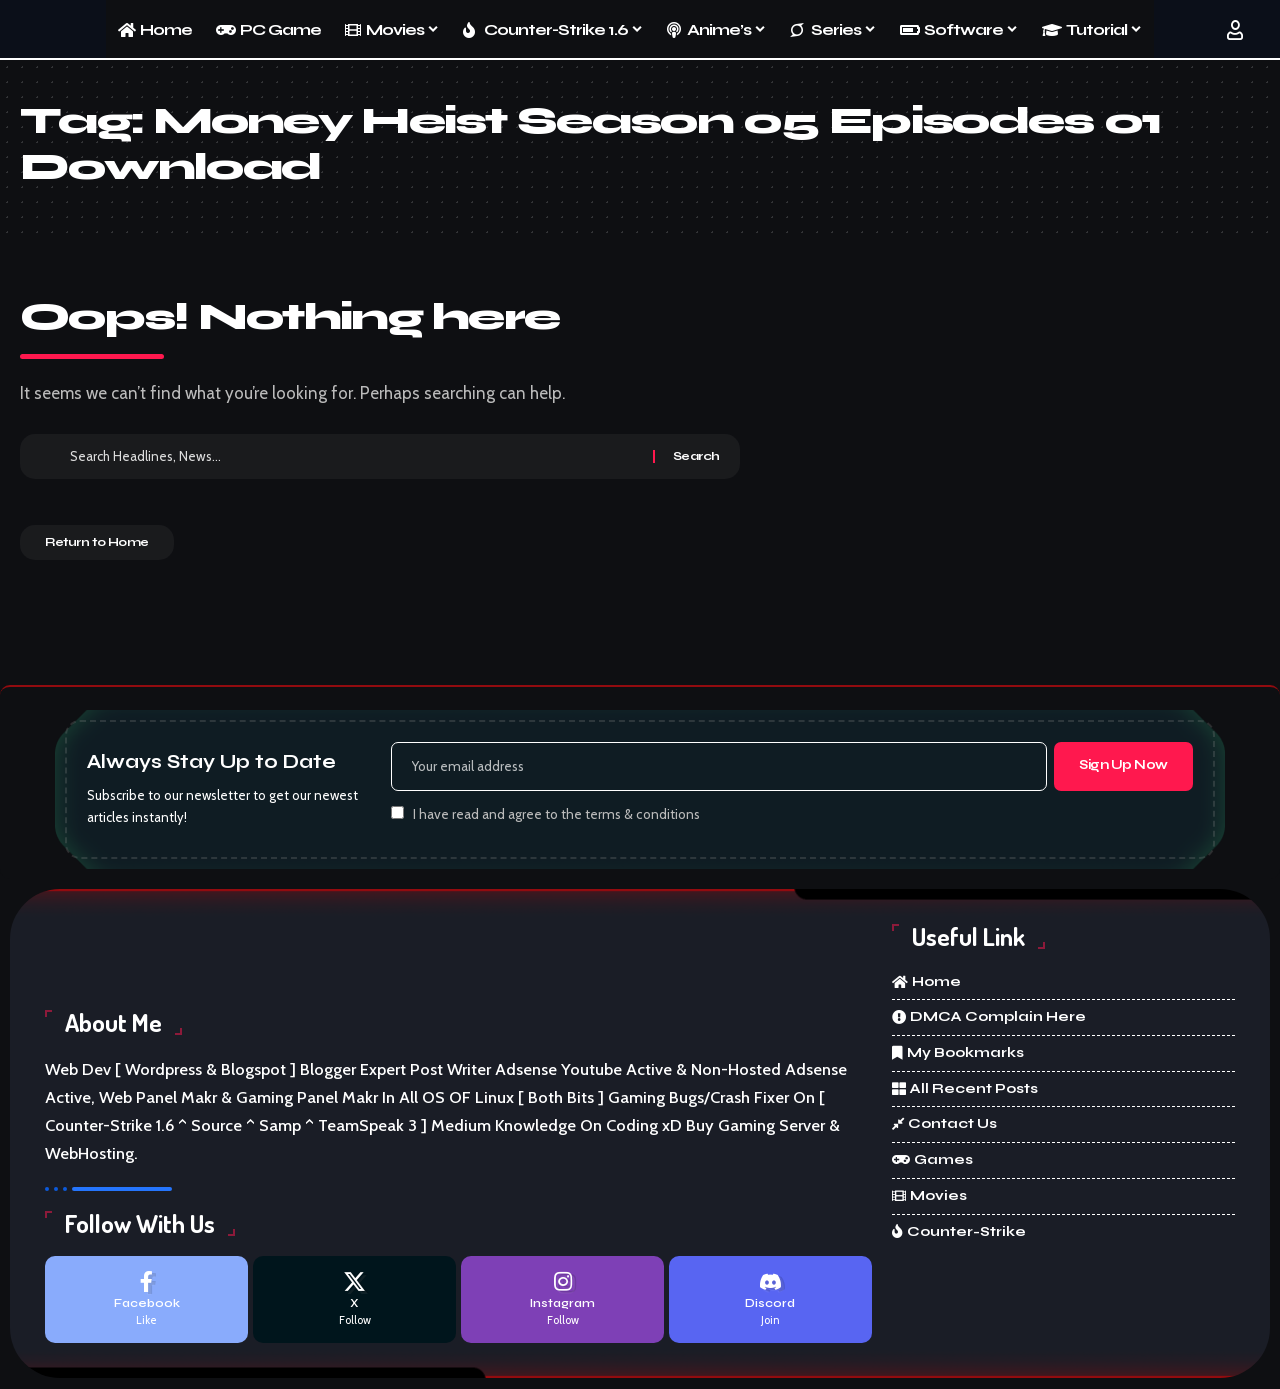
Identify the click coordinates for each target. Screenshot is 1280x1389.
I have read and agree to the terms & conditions (556, 818)
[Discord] (770, 1305)
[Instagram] (562, 1305)
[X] (354, 1305)
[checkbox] (397, 816)
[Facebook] (146, 1305)
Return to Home (116, 549)
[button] (1235, 30)
